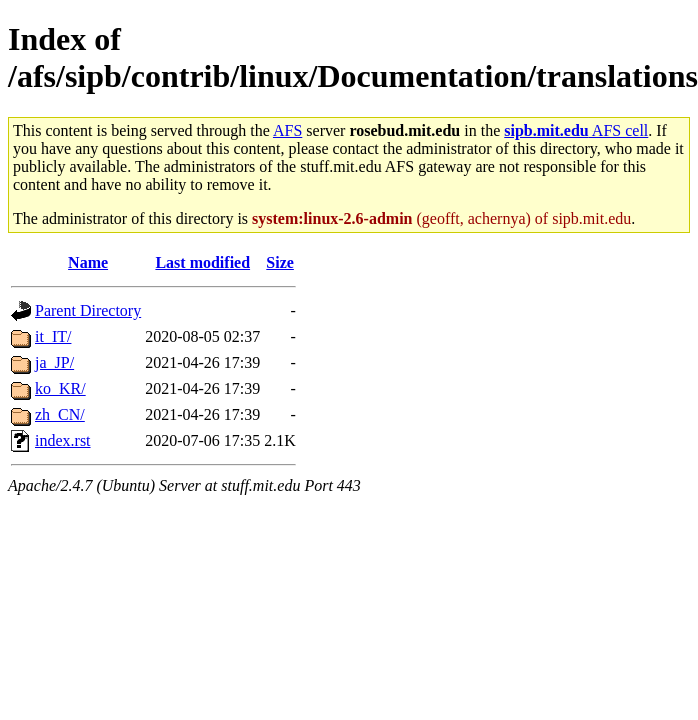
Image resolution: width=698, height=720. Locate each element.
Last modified (202, 262)
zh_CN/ (60, 414)
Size (280, 262)
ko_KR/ (60, 388)
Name (88, 262)
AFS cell (576, 130)
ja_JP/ (54, 362)
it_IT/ (53, 336)
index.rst (63, 440)
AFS (287, 130)
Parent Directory (88, 310)
